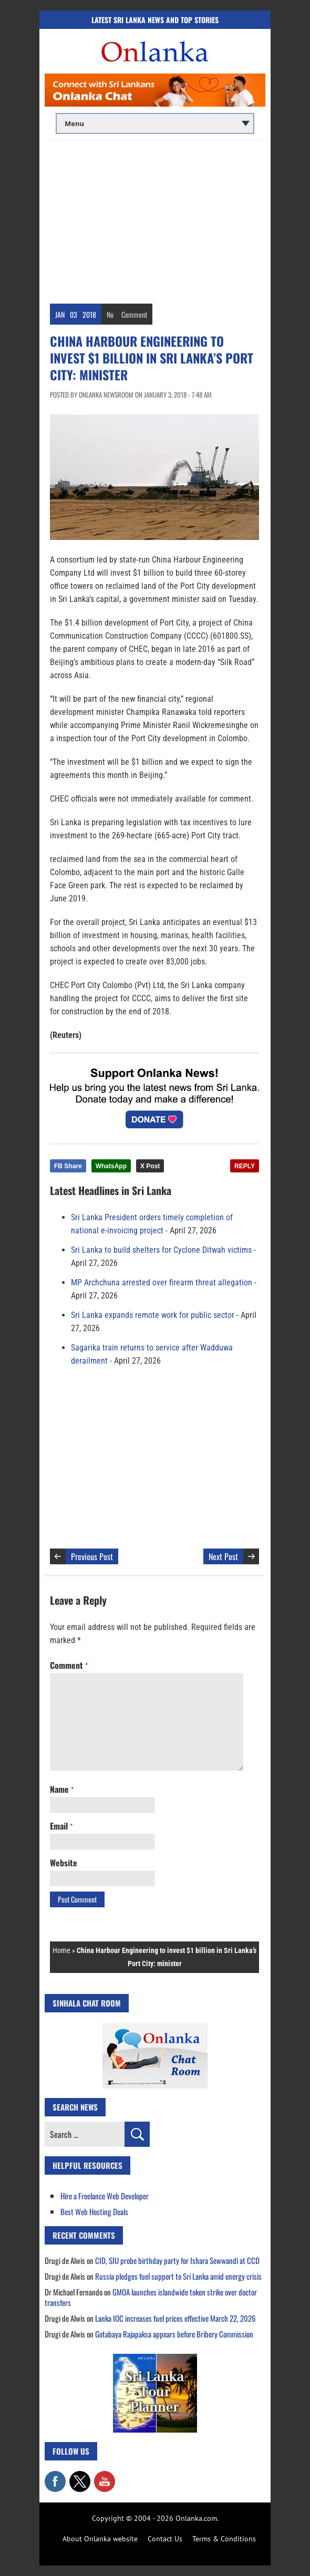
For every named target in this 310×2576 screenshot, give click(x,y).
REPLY (244, 1166)
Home (61, 1950)
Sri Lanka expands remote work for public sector (152, 1315)
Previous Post (92, 1556)
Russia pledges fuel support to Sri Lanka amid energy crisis (178, 2276)
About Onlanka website (100, 2538)
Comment (134, 314)
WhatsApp (111, 1166)
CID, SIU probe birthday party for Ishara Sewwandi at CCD (177, 2260)
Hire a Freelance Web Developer (104, 2195)
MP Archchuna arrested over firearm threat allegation (161, 1282)
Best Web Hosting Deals (94, 2211)
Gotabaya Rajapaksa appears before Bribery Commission (174, 2334)
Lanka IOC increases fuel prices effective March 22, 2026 (175, 2318)
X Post (150, 1166)
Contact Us (165, 2538)
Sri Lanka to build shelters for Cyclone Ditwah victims (161, 1250)
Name (62, 1789)
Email (61, 1826)
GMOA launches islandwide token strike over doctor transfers (151, 2297)
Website (63, 1862)
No (110, 314)
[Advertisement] (155, 219)
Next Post (223, 1556)
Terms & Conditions (224, 2538)
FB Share (68, 1166)
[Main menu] (155, 123)
